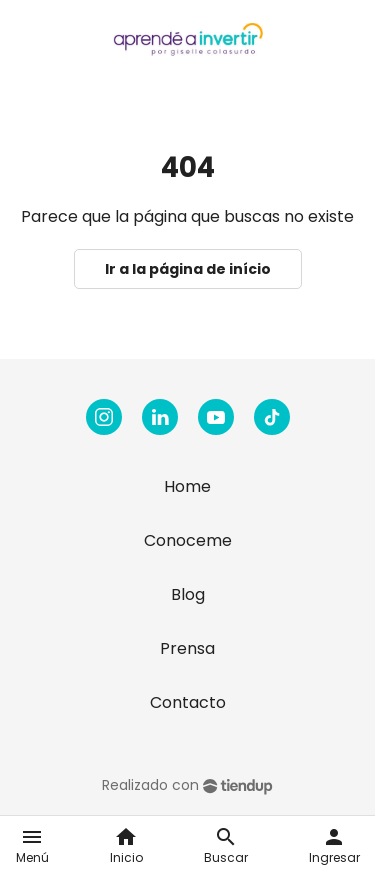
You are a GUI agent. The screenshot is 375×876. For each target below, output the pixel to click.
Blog (188, 594)
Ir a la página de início (188, 269)
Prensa (187, 648)
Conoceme (188, 540)
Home (187, 486)
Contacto (188, 702)
